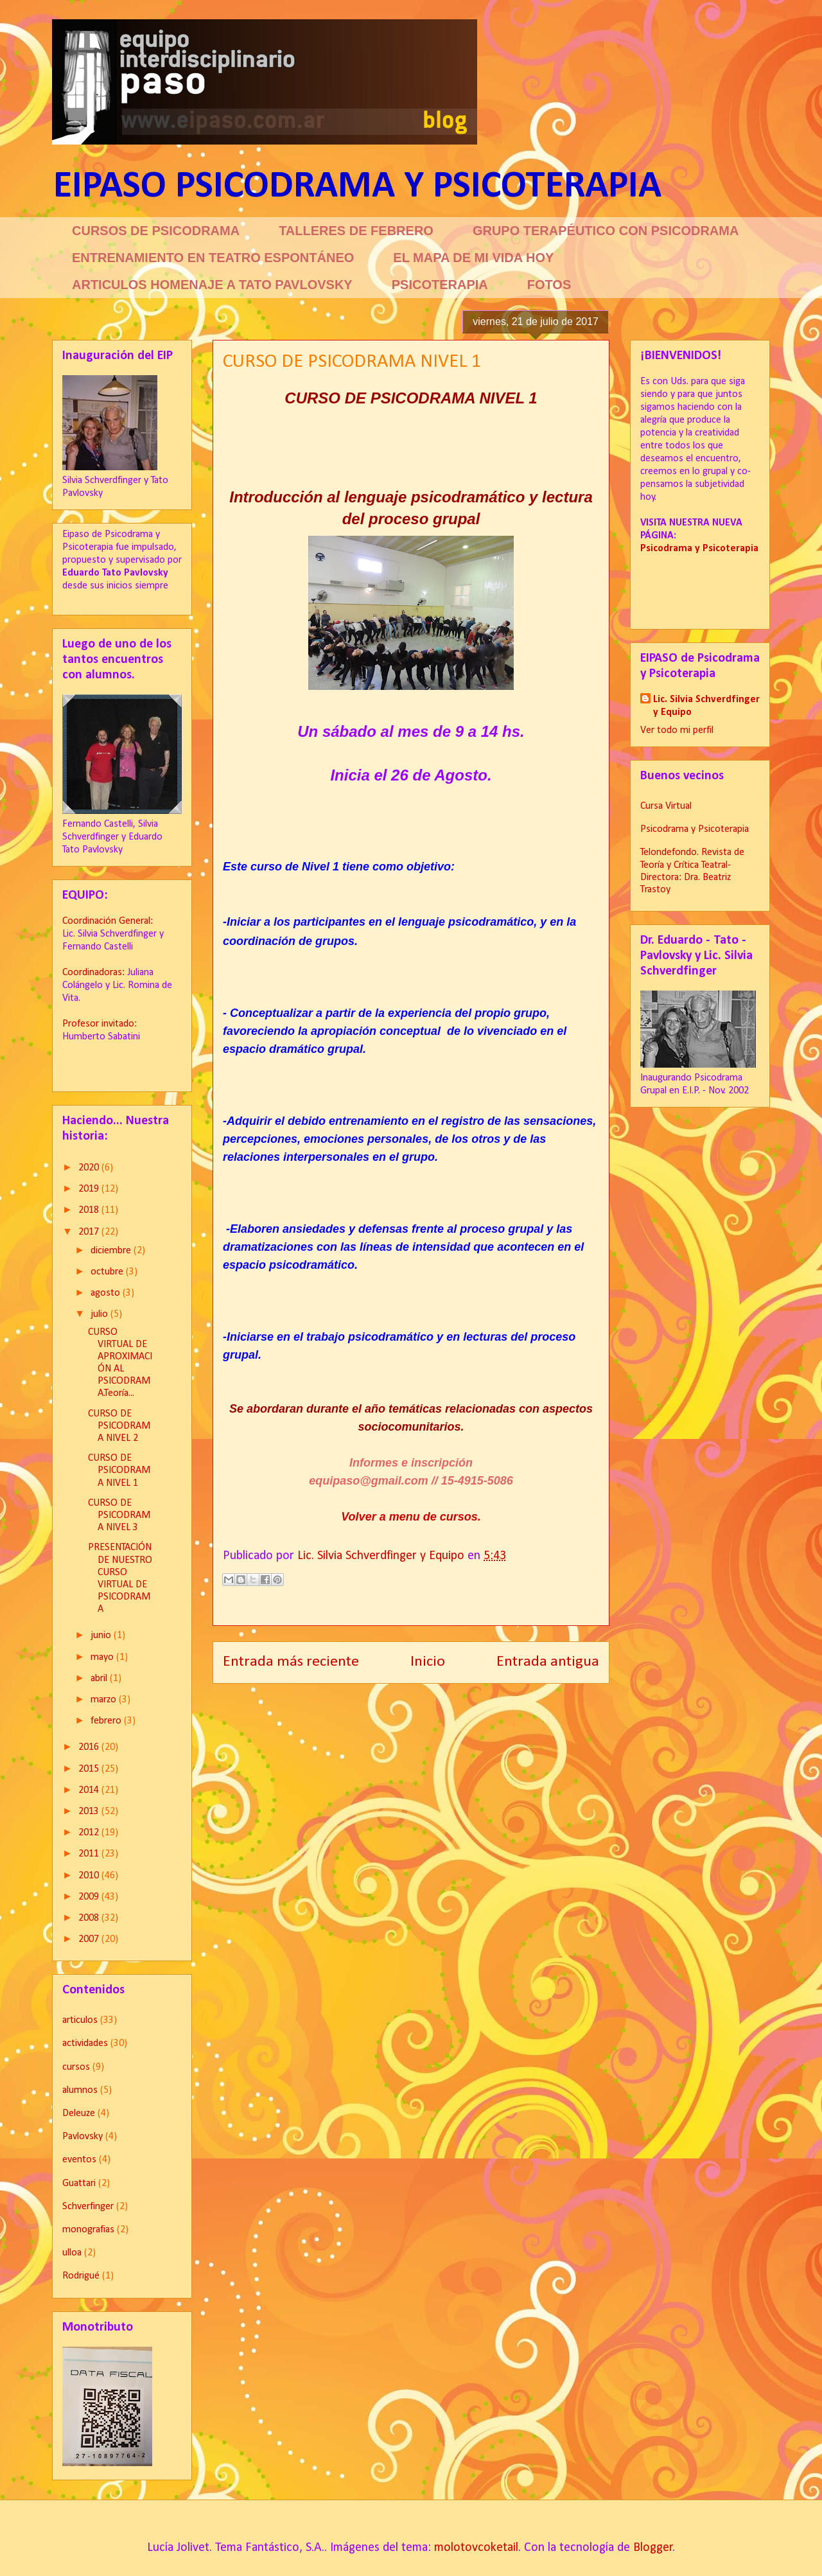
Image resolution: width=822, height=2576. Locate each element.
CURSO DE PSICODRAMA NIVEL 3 (119, 1515)
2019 (89, 1189)
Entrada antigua (547, 1662)
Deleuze (78, 2113)
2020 (89, 1168)
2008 (89, 1918)
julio (100, 1314)
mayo (103, 1657)
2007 (89, 1939)
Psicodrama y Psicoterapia (694, 829)
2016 (89, 1747)
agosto (107, 1293)
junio (102, 1635)
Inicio (427, 1662)
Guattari (79, 2183)
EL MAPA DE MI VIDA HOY (473, 258)
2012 (89, 1833)
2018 (89, 1210)
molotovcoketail (476, 2547)
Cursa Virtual (666, 806)
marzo (105, 1700)
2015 (89, 1769)
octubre (108, 1272)
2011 (89, 1854)
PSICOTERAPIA (440, 285)
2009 (89, 1897)
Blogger (653, 2547)
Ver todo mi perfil (676, 730)
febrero (107, 1721)
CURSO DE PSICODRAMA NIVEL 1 (119, 1470)
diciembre (112, 1251)
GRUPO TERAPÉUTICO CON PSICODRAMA (606, 231)
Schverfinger (88, 2206)
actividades (85, 2043)
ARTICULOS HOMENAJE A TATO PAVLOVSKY (212, 285)
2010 (89, 1876)
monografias (88, 2230)
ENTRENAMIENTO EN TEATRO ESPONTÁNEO (213, 258)
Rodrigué (81, 2276)
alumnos (80, 2090)
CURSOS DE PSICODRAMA (156, 231)
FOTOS (549, 285)
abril (100, 1678)
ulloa (72, 2253)
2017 (89, 1232)
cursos (76, 2067)
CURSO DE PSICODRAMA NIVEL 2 (119, 1426)
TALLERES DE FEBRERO (356, 231)
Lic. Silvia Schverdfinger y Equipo (706, 706)
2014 (89, 1790)
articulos (80, 2020)
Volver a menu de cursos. (410, 1516)
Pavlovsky (82, 2136)
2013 (89, 1811)
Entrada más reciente (291, 1662)
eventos (79, 2160)
